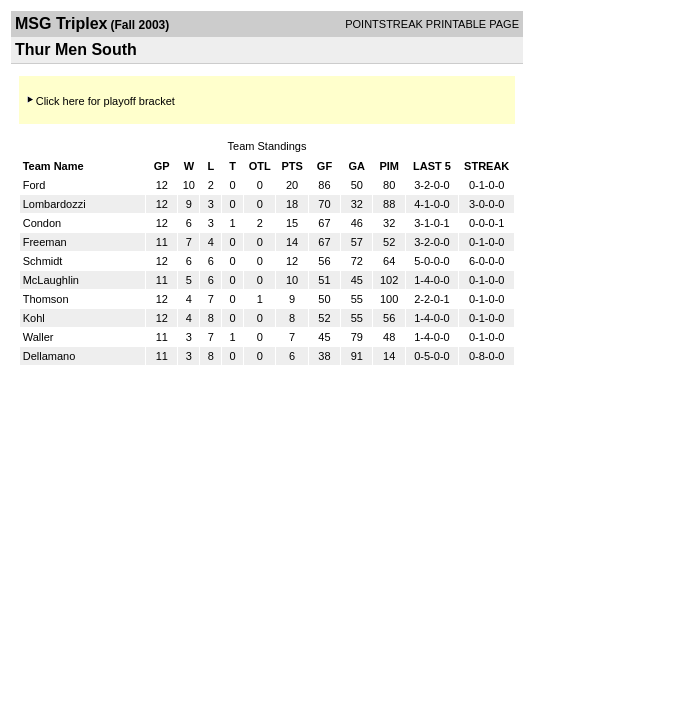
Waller (38, 337)
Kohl (34, 318)
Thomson (46, 299)
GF (324, 166)
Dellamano (49, 356)
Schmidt (43, 261)
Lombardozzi (54, 204)
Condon (42, 223)
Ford (34, 185)
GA (357, 166)
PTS (291, 166)
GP (162, 166)
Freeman (45, 242)
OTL (260, 166)
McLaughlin (51, 280)
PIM (389, 166)
